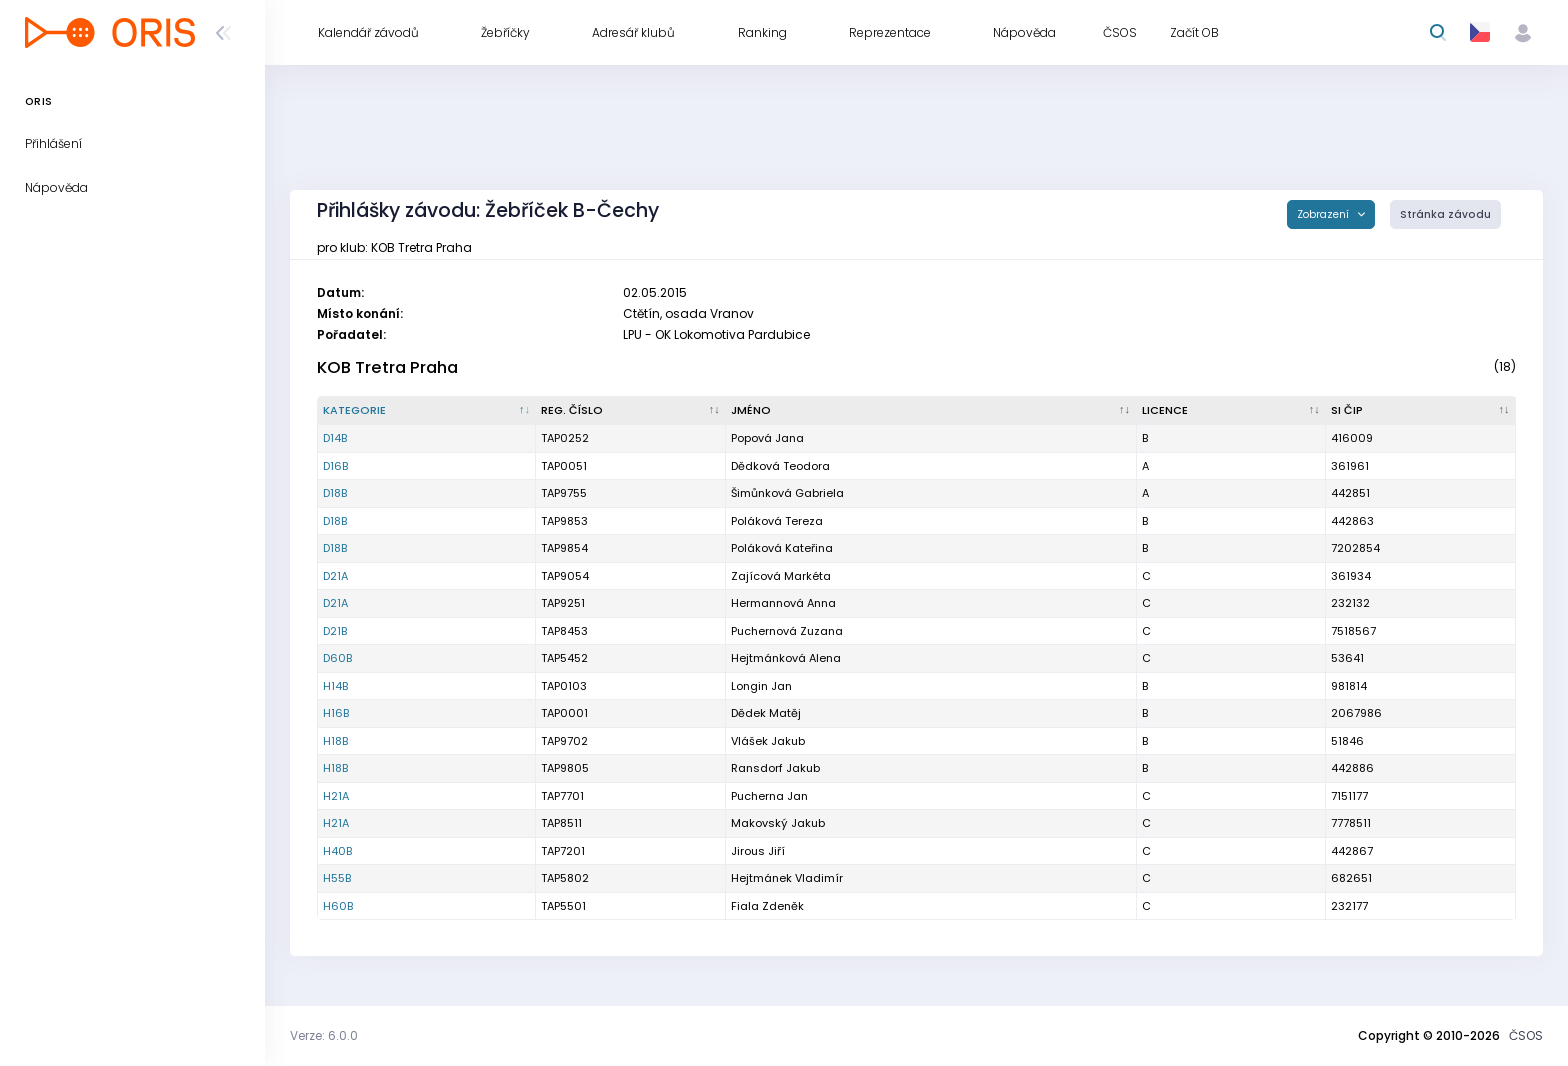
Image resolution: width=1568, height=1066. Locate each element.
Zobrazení (1324, 214)
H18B (335, 741)
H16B (336, 713)
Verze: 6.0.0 (324, 1035)
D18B (335, 493)
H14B (335, 686)
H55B (337, 878)
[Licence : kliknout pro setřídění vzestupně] (1232, 411)
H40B (337, 851)
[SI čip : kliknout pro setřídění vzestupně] (1421, 411)
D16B (335, 466)
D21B (335, 631)
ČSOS (1526, 1035)
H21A (336, 796)
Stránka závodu (1445, 214)
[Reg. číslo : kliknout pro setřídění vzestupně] (631, 411)
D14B (335, 438)
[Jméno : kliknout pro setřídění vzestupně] (931, 411)
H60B (338, 906)
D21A (335, 576)
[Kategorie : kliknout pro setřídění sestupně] (427, 411)
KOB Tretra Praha (387, 367)
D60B (337, 658)
